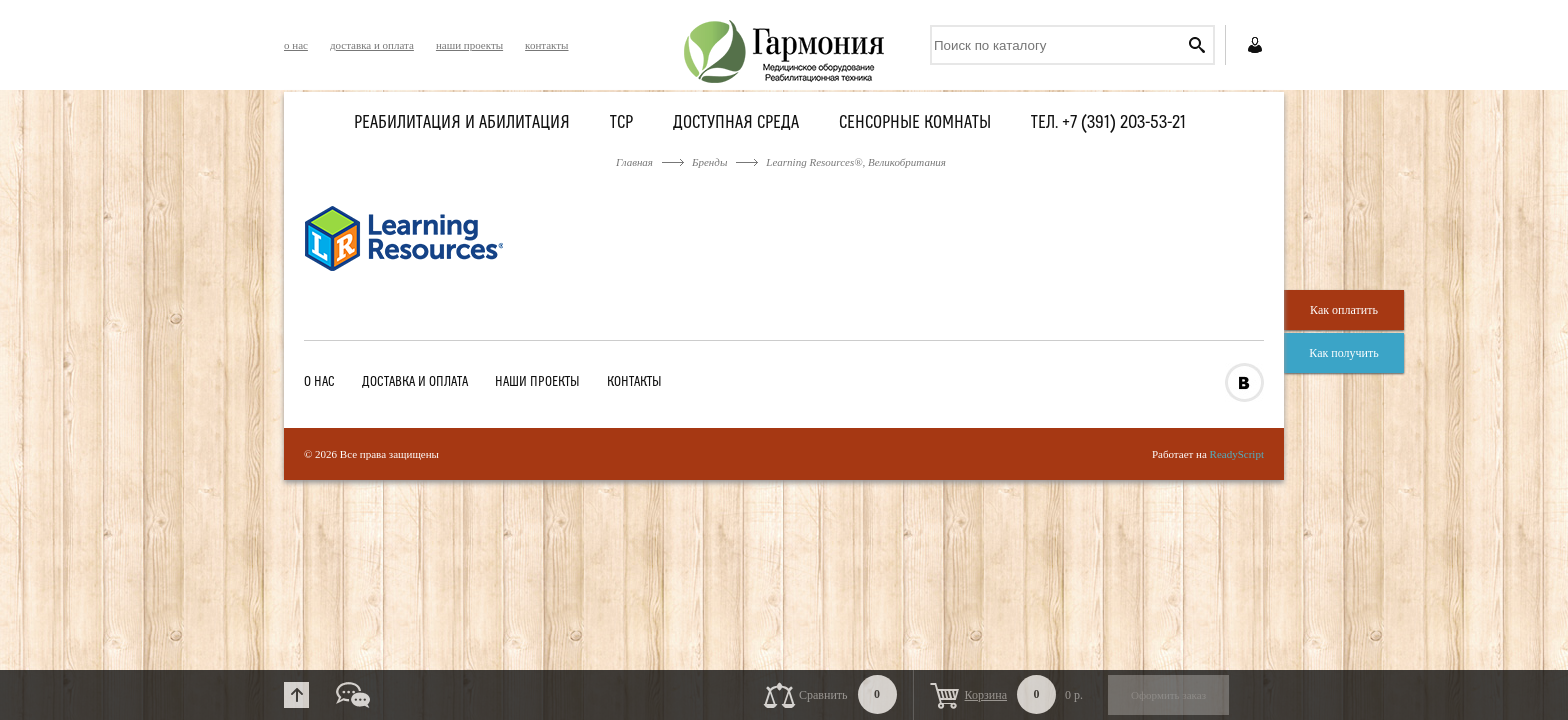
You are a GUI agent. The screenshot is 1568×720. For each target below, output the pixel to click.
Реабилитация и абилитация (462, 123)
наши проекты (469, 45)
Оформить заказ (1168, 695)
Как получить (1343, 353)
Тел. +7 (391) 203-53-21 (1108, 123)
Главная (634, 162)
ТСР (621, 123)
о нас (296, 45)
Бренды (709, 162)
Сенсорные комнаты (915, 123)
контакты (546, 45)
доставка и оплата (372, 45)
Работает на (1208, 454)
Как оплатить (1344, 310)
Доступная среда (736, 123)
